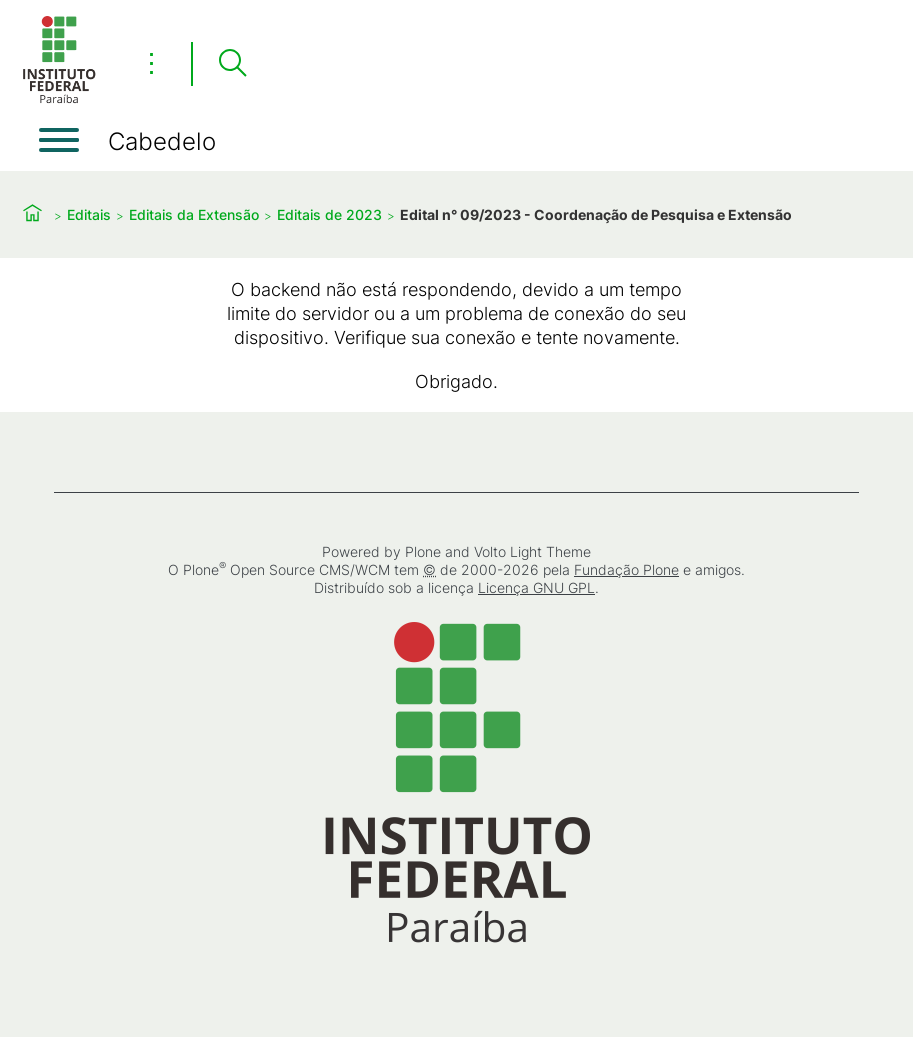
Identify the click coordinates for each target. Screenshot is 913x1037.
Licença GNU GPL (536, 587)
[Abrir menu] (59, 140)
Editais (89, 214)
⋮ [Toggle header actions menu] (151, 63)
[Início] (59, 99)
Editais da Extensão (194, 214)
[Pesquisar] (232, 64)
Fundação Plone (626, 569)
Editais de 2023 (329, 214)
